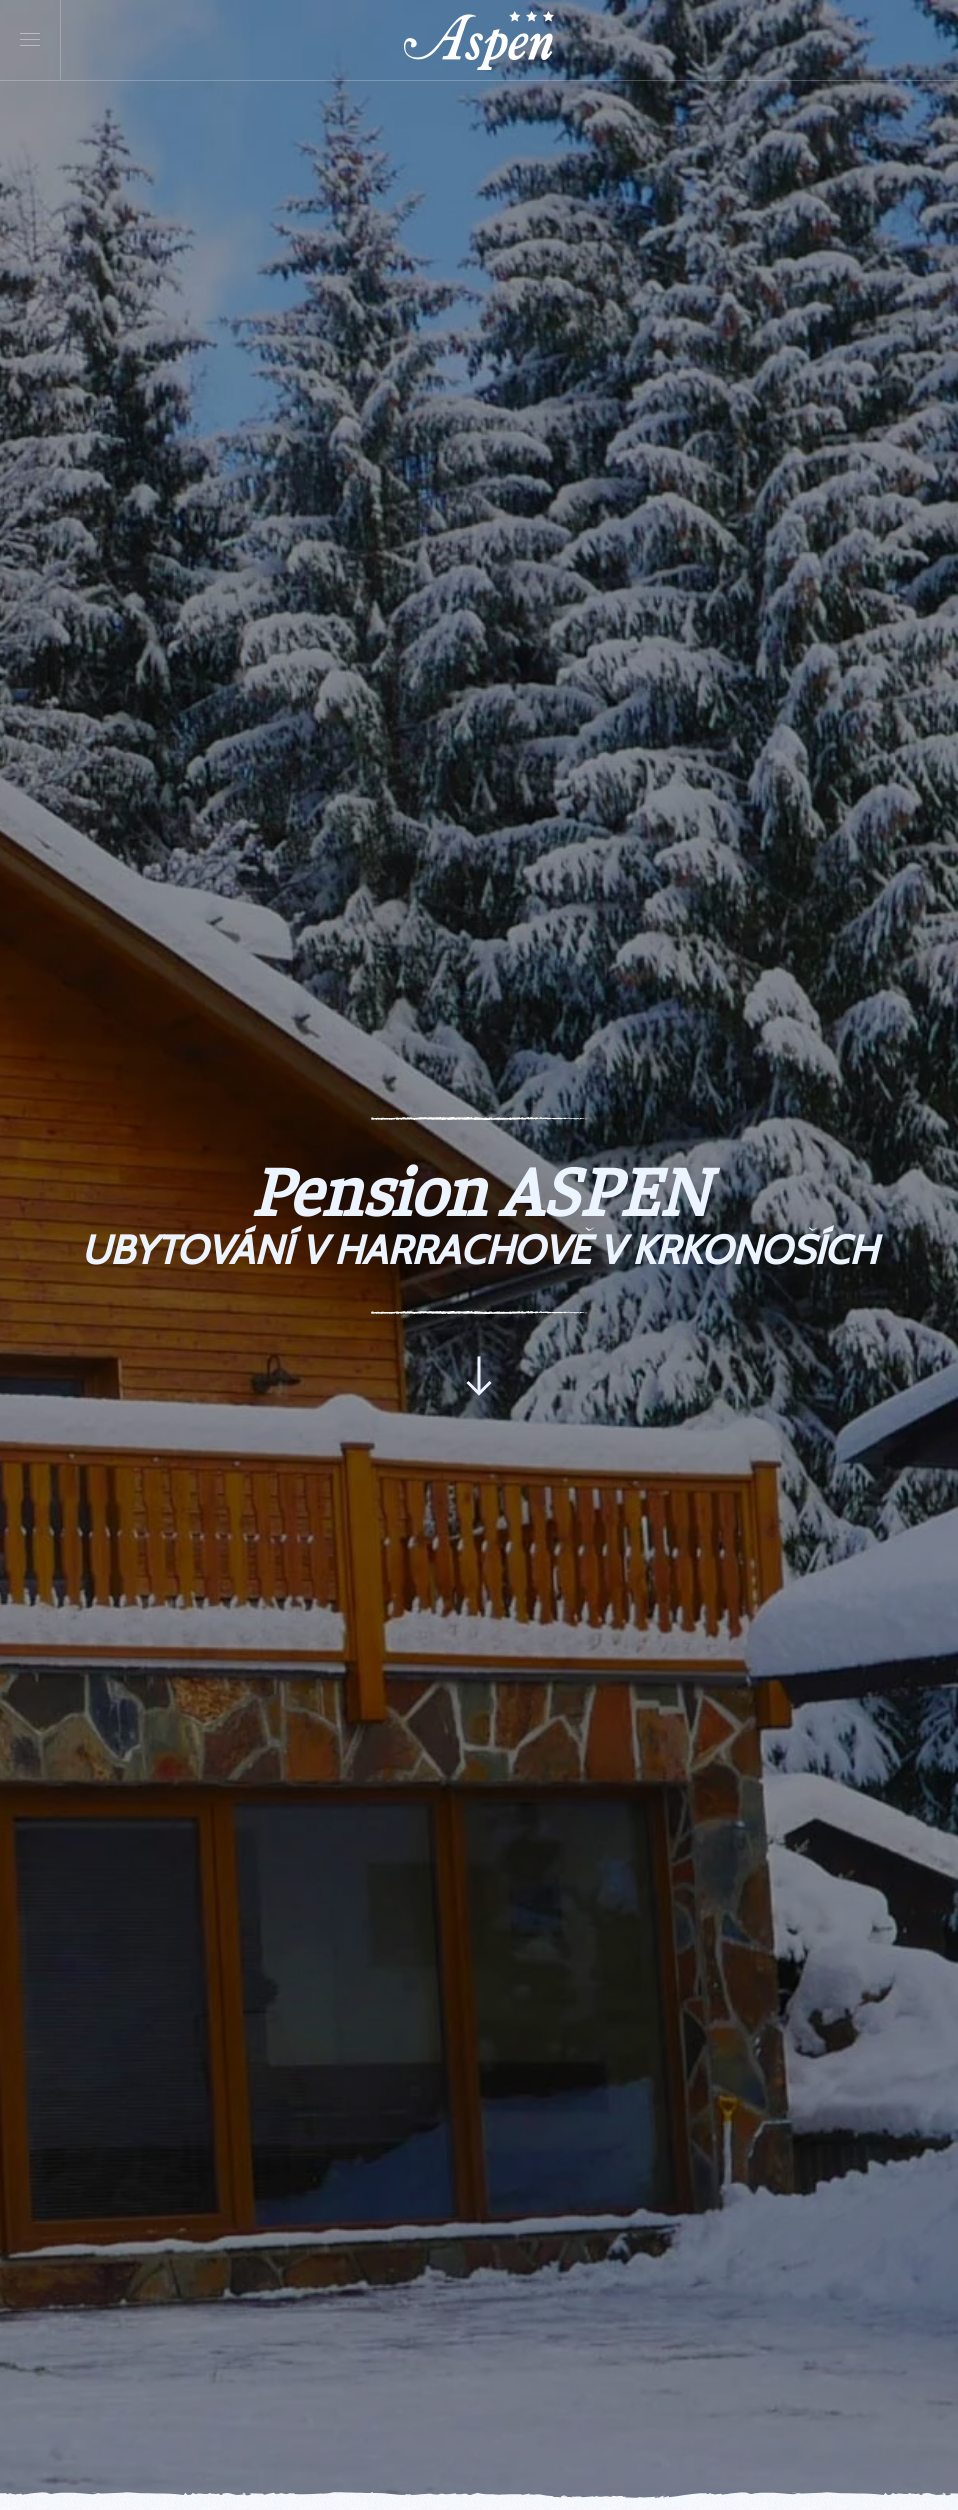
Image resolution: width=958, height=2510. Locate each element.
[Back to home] (479, 40)
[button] (30, 40)
